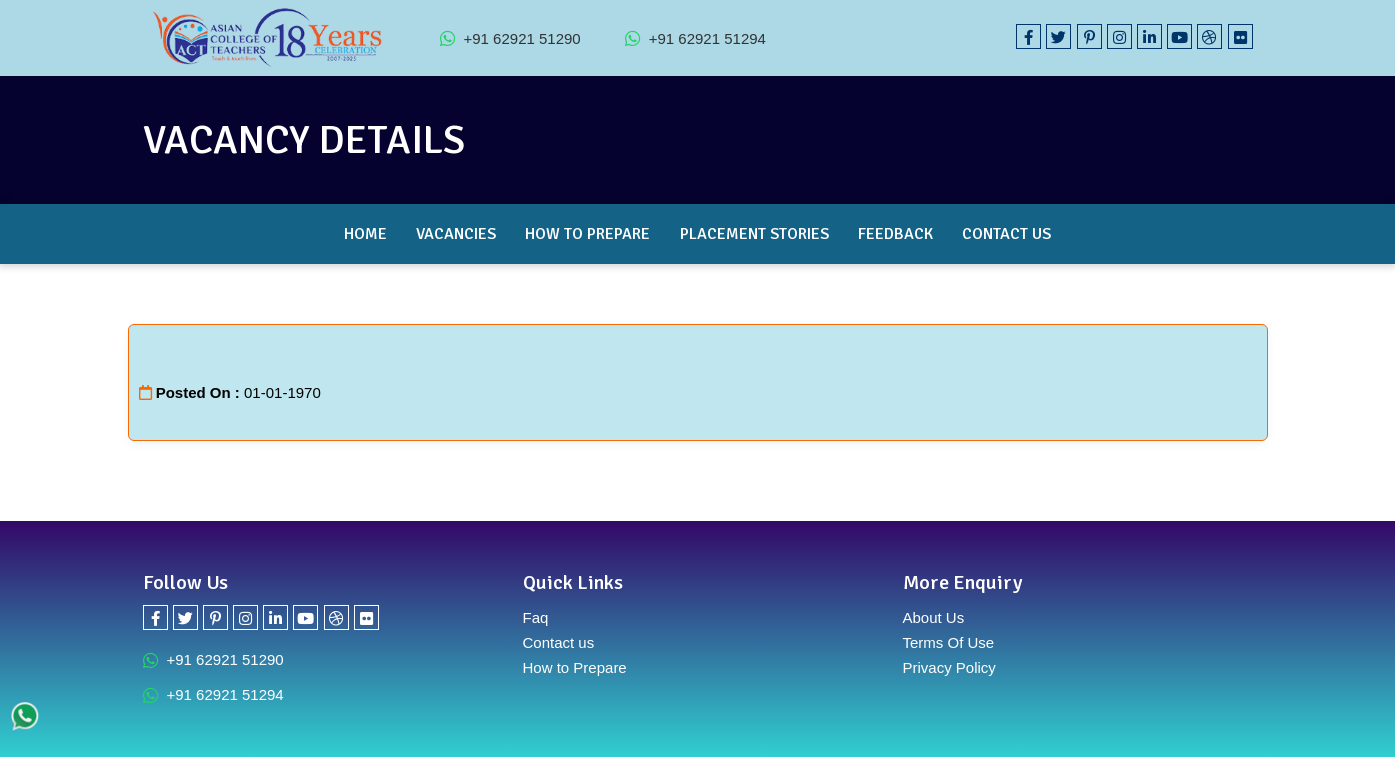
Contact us (559, 642)
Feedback (895, 234)
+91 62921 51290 (510, 38)
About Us (934, 617)
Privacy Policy (949, 667)
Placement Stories (754, 234)
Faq (536, 617)
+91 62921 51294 (695, 38)
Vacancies (456, 234)
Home (365, 234)
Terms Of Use (949, 642)
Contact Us (1006, 234)
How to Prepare (587, 234)
